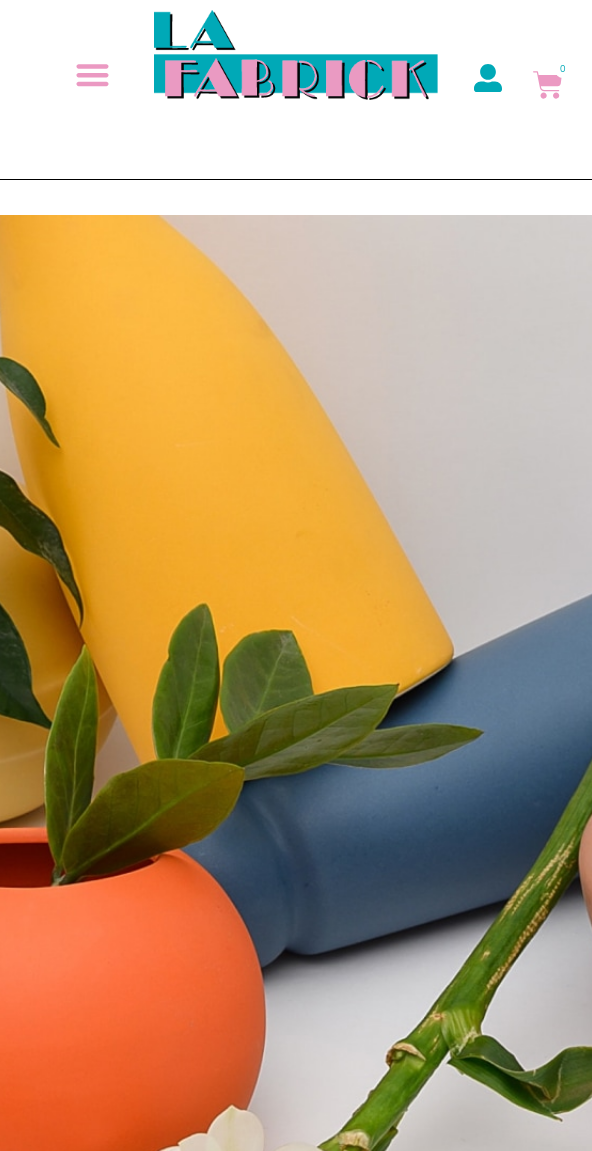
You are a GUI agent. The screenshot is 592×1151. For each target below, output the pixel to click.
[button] (92, 74)
